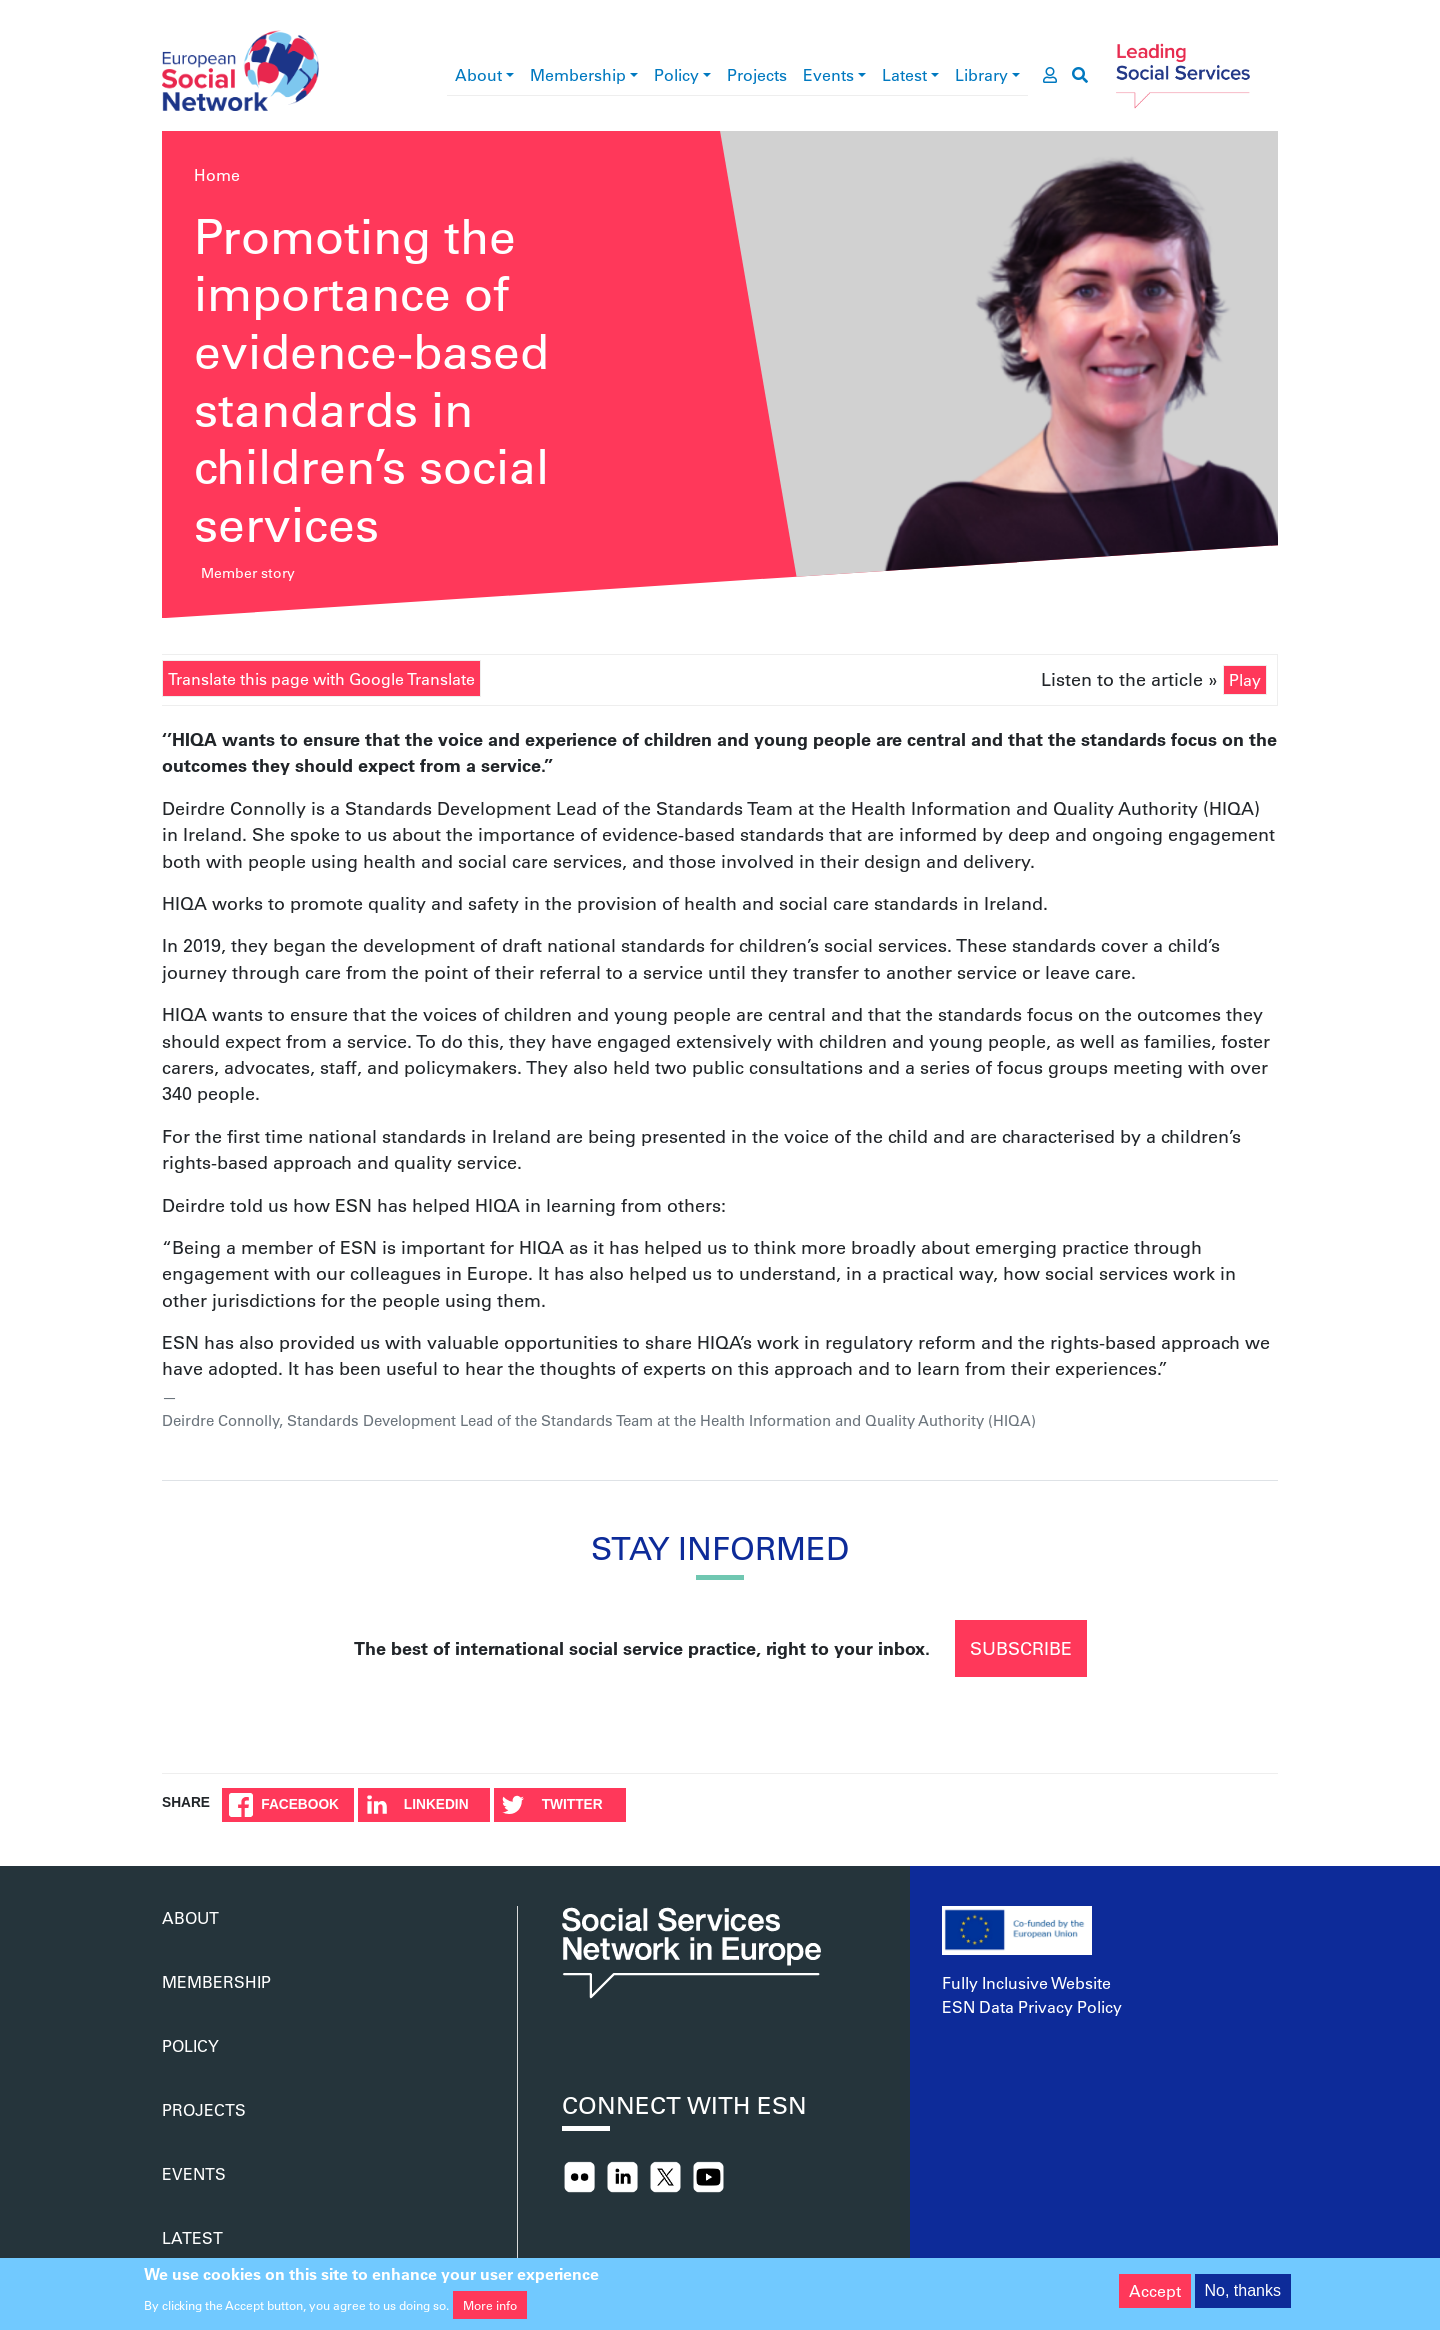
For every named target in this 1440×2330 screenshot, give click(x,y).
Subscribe (1021, 1648)
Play (1245, 679)
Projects (757, 74)
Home (217, 174)
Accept (1155, 2297)
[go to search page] (1080, 75)
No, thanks (1243, 2297)
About (478, 74)
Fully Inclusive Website (1026, 1982)
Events (828, 74)
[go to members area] (1050, 75)
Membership (578, 74)
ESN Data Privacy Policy (1032, 2006)
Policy (676, 74)
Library (981, 74)
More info (490, 2312)
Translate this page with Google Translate (321, 678)
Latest (904, 74)
